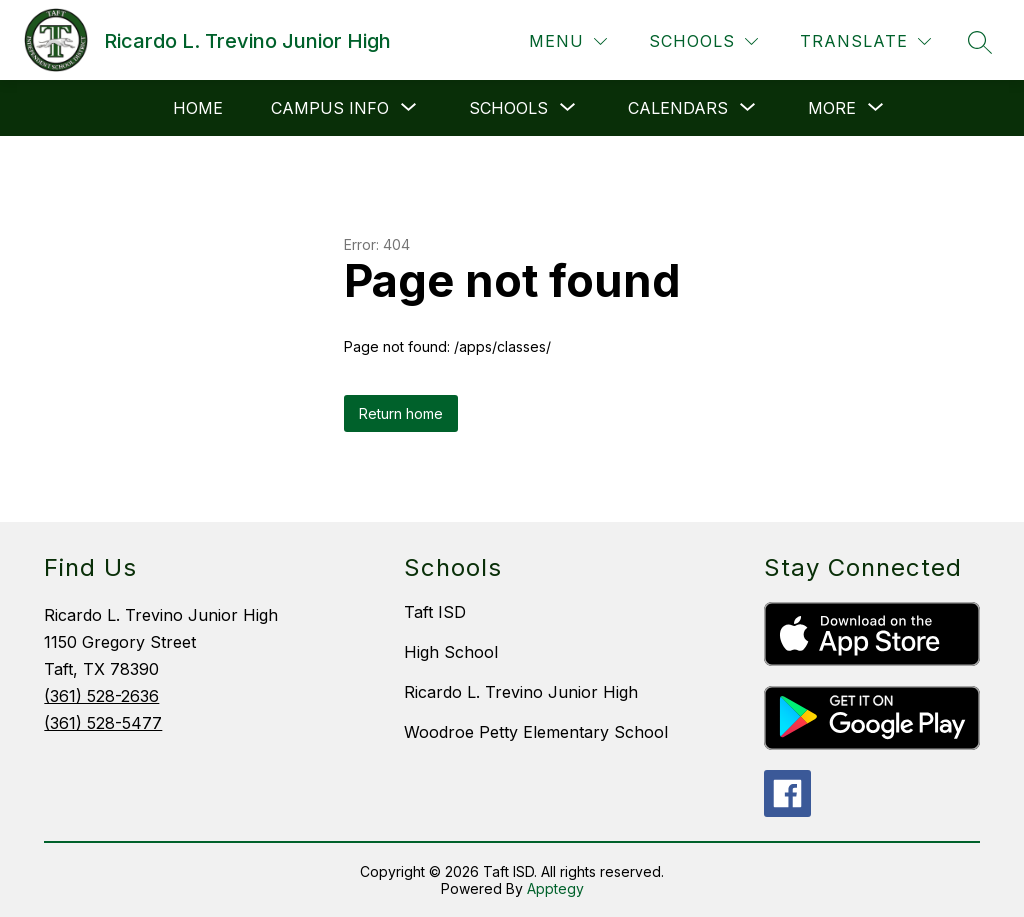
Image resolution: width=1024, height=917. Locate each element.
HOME (198, 108)
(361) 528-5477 (103, 723)
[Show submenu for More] (832, 108)
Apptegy (555, 888)
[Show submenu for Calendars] (678, 108)
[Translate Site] (865, 41)
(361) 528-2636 (101, 696)
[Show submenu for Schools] (508, 108)
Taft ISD (435, 612)
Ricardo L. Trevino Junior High (521, 692)
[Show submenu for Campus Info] (330, 108)
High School (451, 652)
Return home (401, 413)
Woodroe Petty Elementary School (536, 732)
